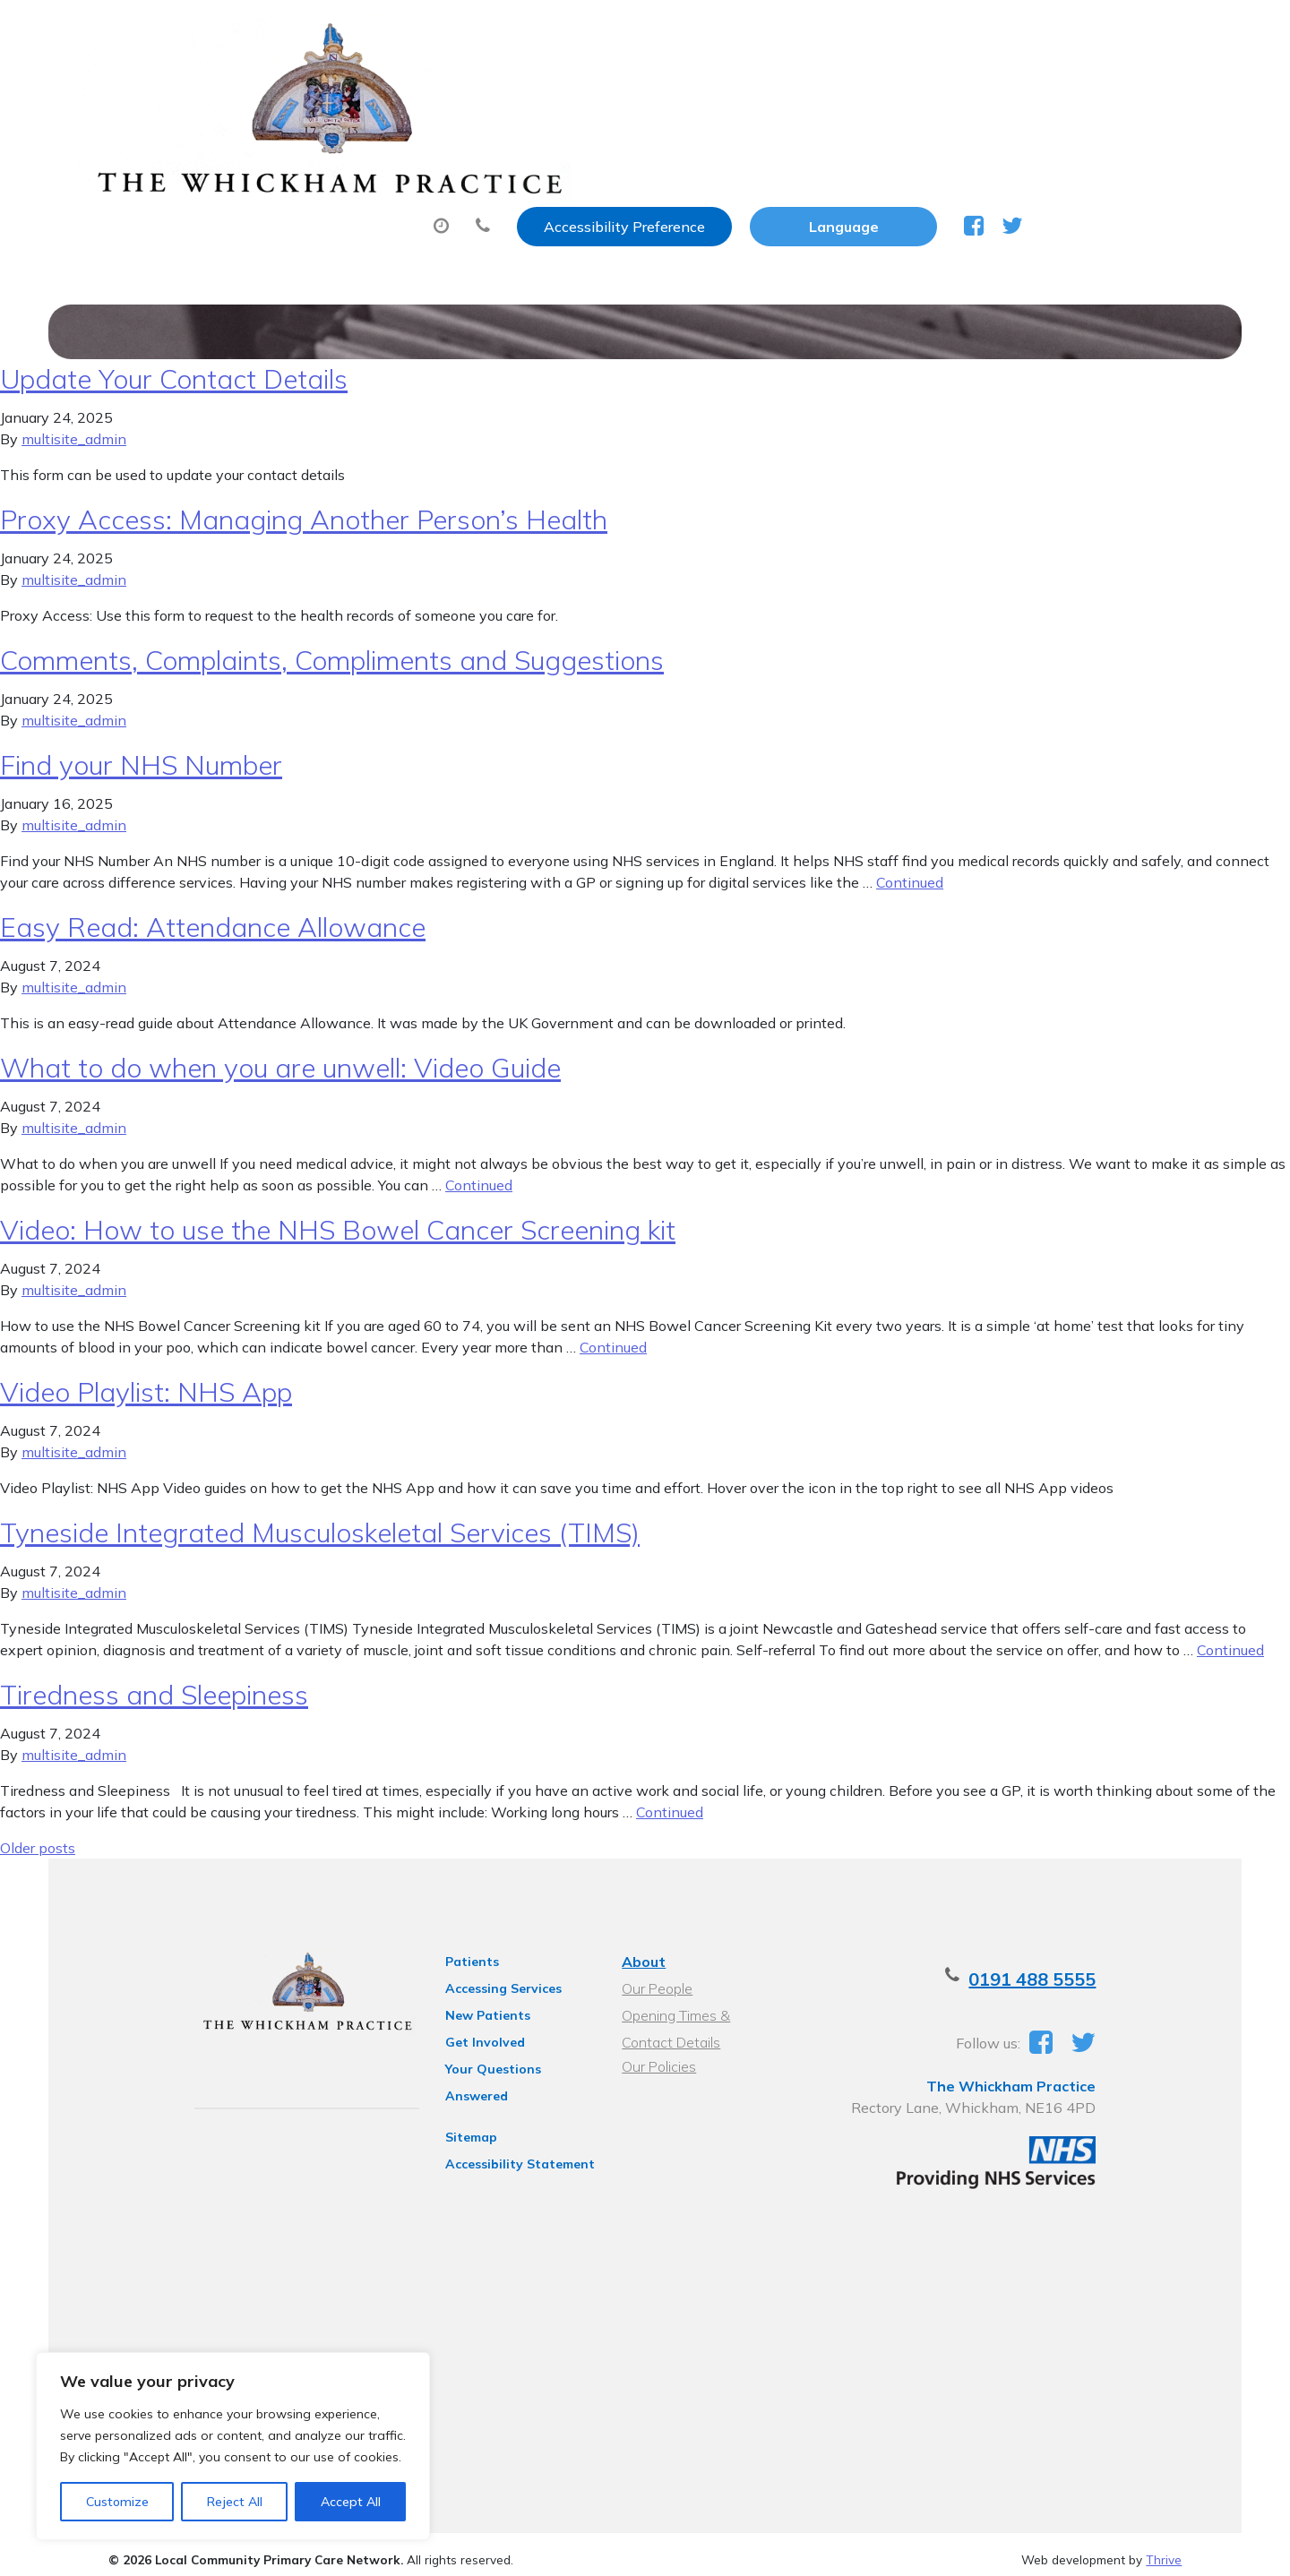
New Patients (1057, 89)
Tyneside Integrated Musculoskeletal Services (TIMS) (320, 1513)
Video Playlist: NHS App (146, 1372)
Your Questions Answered (502, 2049)
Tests (933, 89)
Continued (909, 863)
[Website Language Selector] (1032, 33)
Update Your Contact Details (174, 359)
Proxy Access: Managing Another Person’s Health (303, 500)
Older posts (37, 1828)
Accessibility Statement (496, 2121)
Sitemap (447, 2094)
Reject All (234, 2502)
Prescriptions (646, 89)
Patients (448, 1942)
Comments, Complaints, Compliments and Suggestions (332, 640)
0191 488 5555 (1088, 1959)
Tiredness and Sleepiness (154, 1675)
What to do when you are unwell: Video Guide (280, 1048)
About (328, 89)
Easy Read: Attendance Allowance (213, 907)
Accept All (351, 2502)
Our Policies (656, 2047)
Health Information (374, 151)
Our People (654, 1969)
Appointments (481, 89)
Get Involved (461, 2022)
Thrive (1164, 2547)
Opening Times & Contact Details (700, 1998)
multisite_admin (74, 419)
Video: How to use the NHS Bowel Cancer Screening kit (337, 1210)
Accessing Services (479, 1969)
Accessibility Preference (813, 33)
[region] (233, 2446)
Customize (117, 2502)
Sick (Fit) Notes (803, 89)
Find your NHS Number (141, 745)
